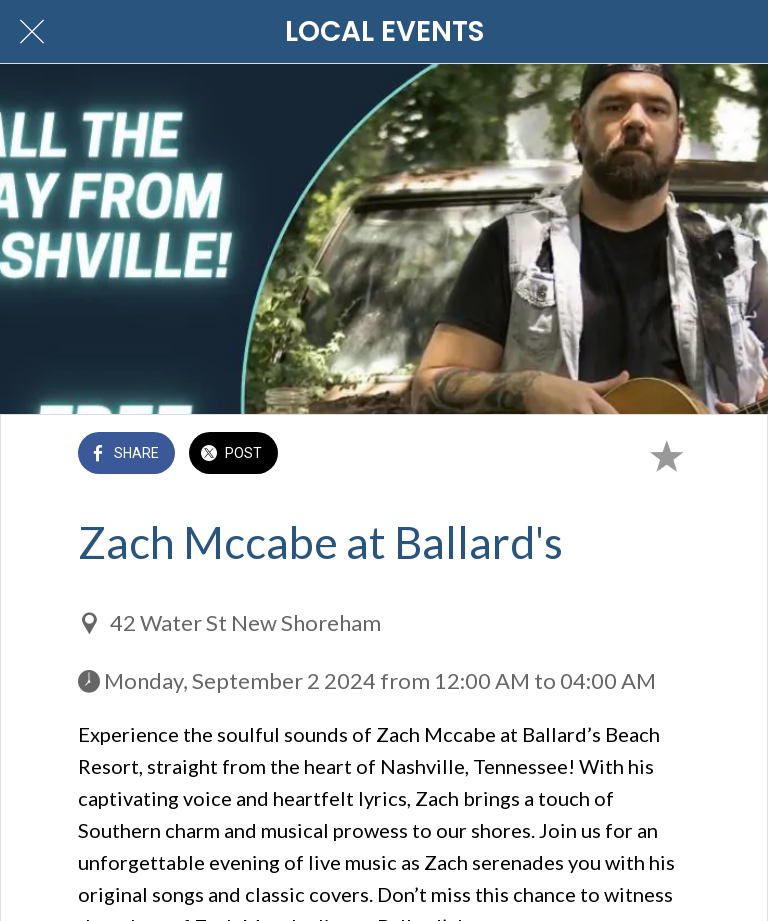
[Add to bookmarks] (666, 455)
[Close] (32, 32)
